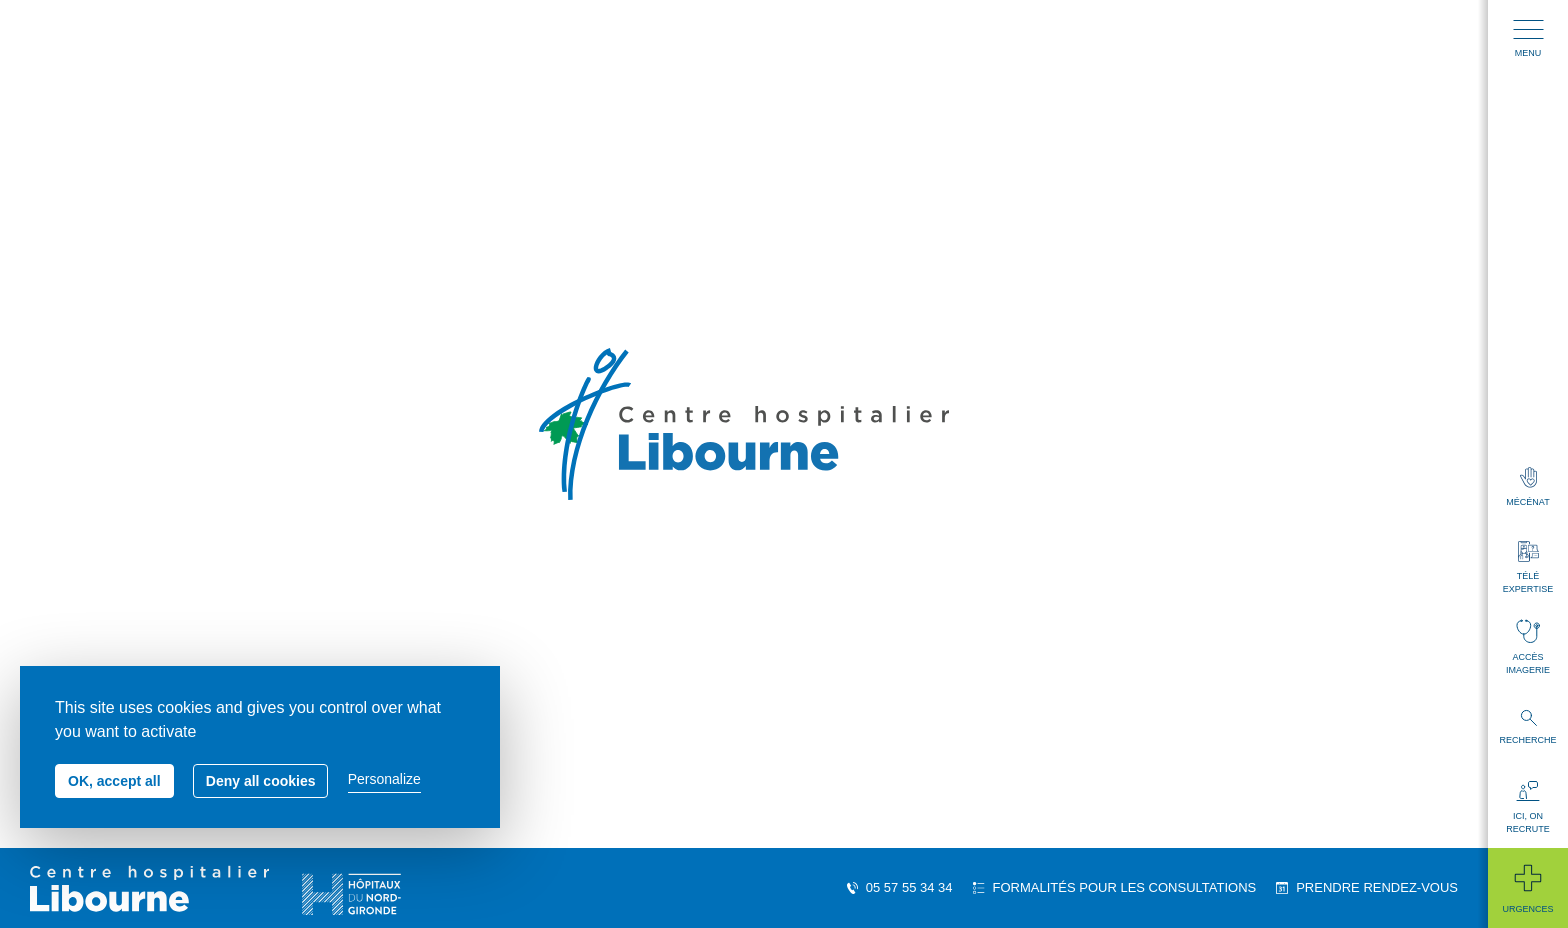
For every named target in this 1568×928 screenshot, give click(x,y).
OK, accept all (114, 781)
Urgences (1527, 887)
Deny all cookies (261, 781)
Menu (1528, 39)
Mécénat (1527, 487)
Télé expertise (1528, 567)
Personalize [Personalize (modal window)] (384, 779)
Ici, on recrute (1528, 807)
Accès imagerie (1528, 647)
